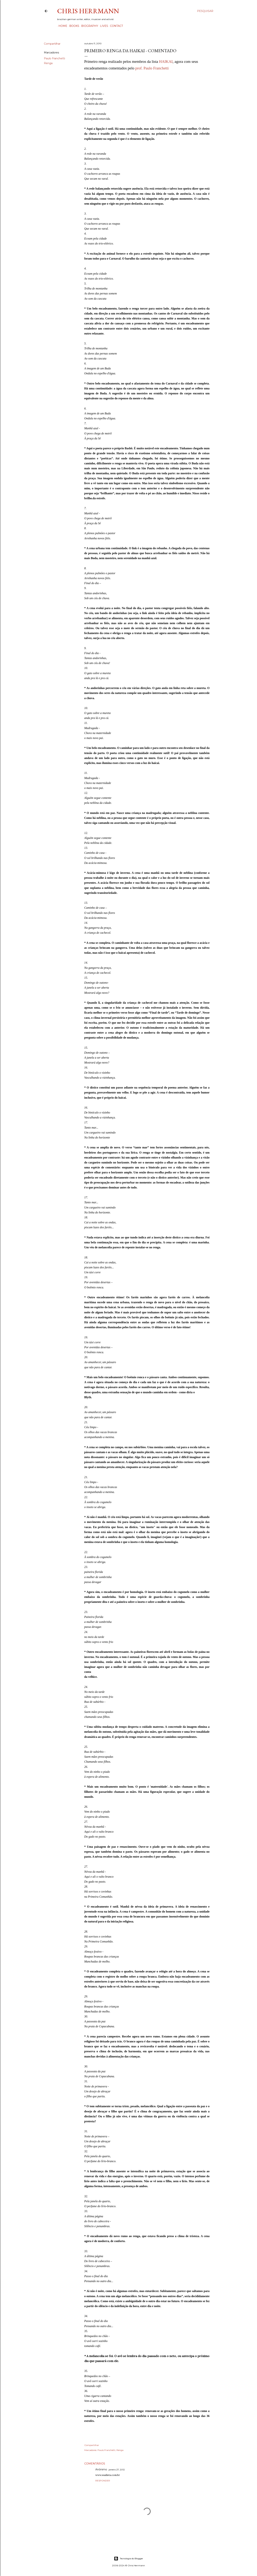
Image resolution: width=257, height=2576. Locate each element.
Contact (115, 26)
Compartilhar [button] (52, 43)
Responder (102, 2480)
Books (73, 26)
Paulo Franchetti (54, 58)
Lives (103, 26)
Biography (88, 26)
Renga (48, 63)
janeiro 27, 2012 (117, 2469)
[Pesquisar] (205, 11)
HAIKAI (166, 61)
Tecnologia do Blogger (128, 2558)
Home (61, 26)
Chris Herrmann (88, 11)
